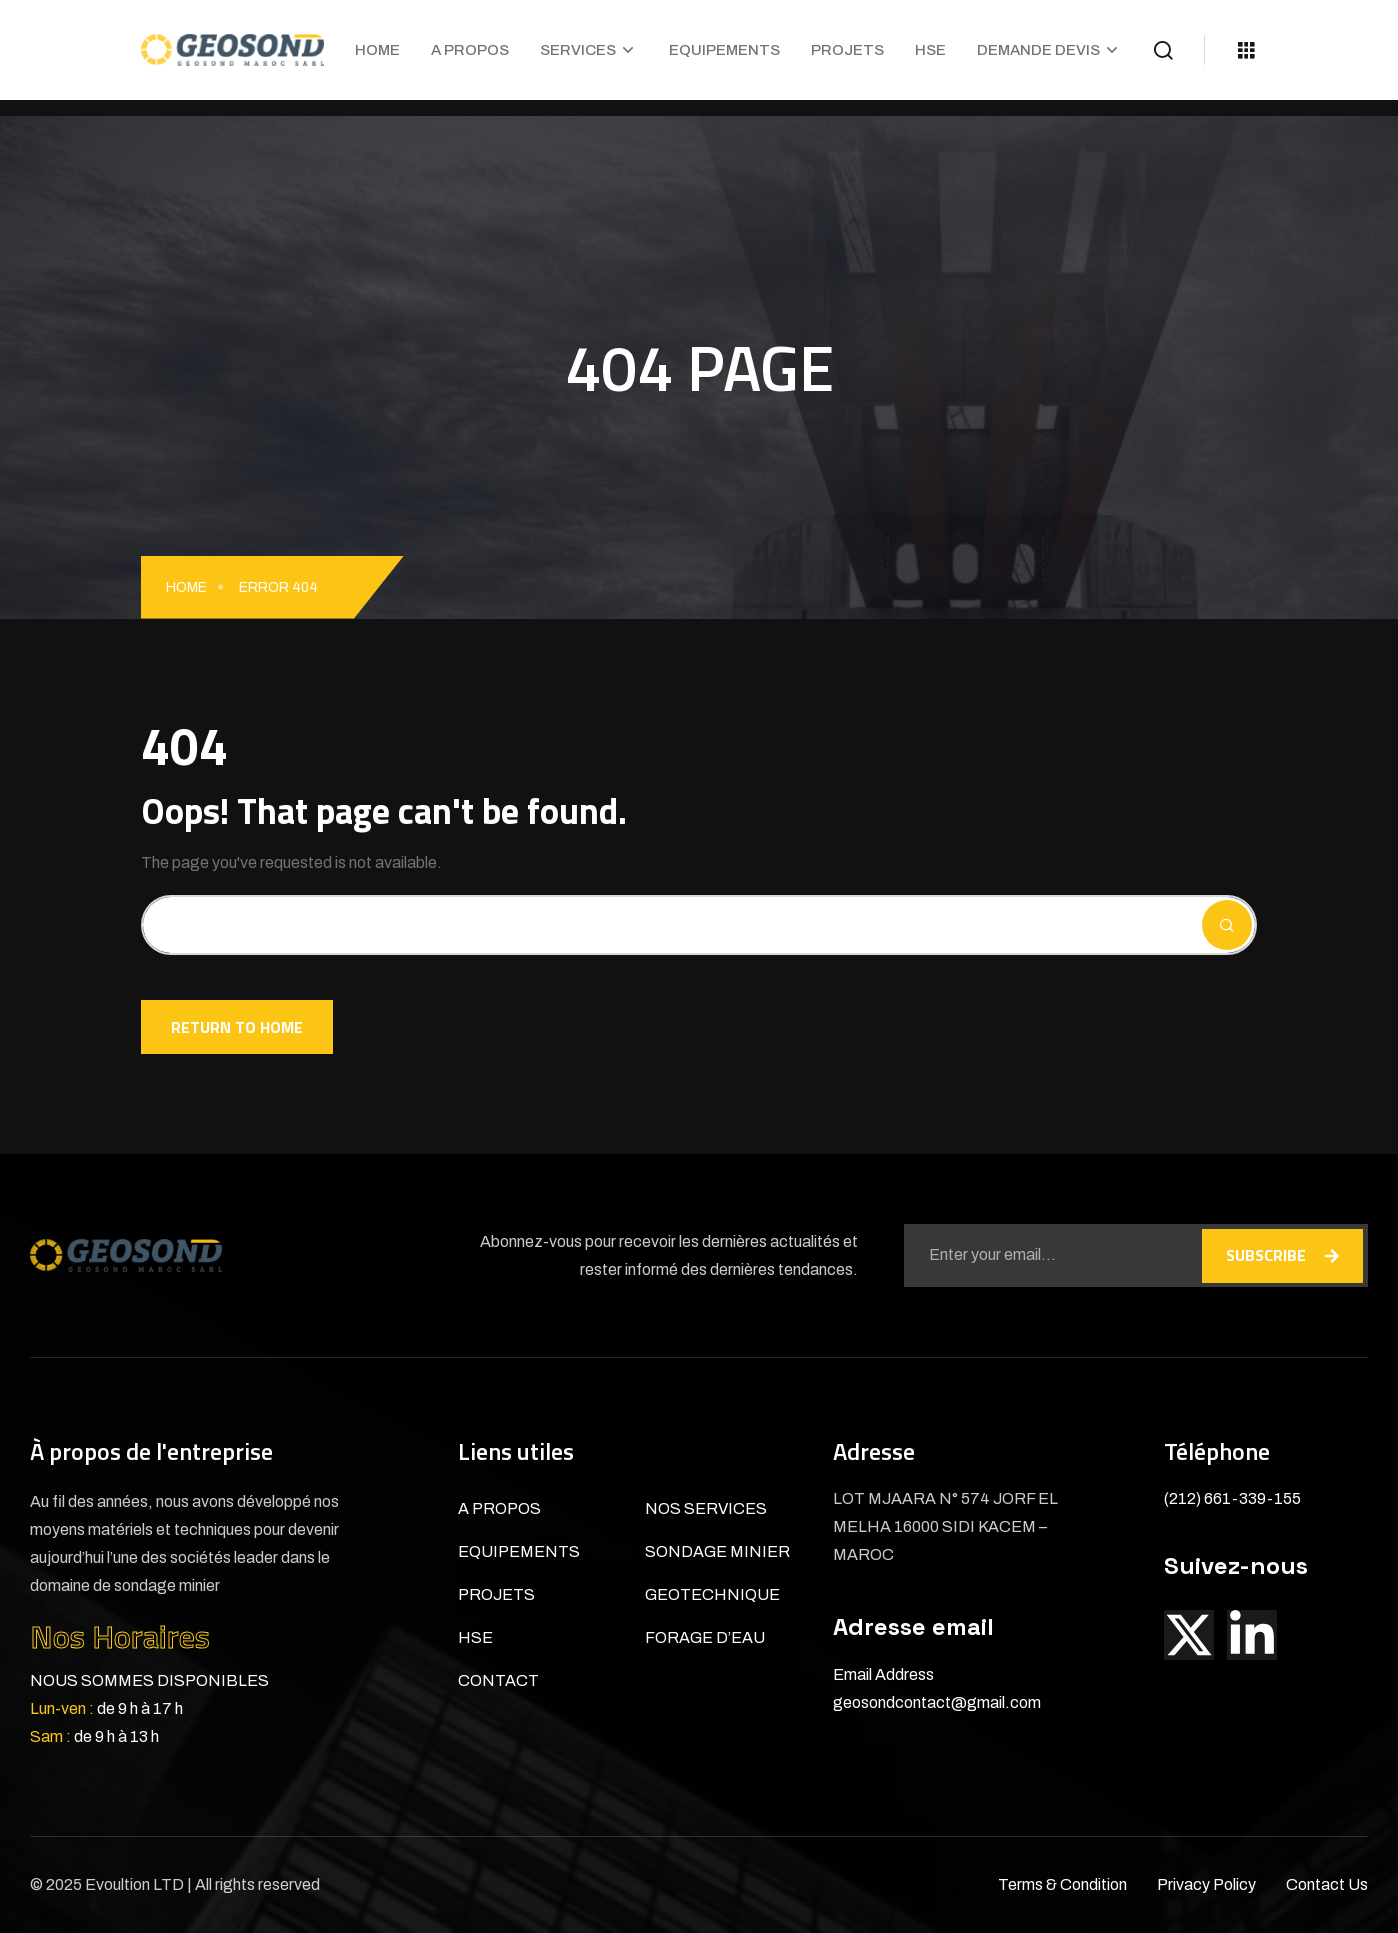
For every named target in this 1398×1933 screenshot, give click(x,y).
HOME (377, 50)
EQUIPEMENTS (724, 50)
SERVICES (578, 50)
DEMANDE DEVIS (1038, 50)
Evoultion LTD (136, 1884)
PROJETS (847, 50)
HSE (930, 50)
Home (186, 587)
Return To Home (237, 1027)
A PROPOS (470, 50)
